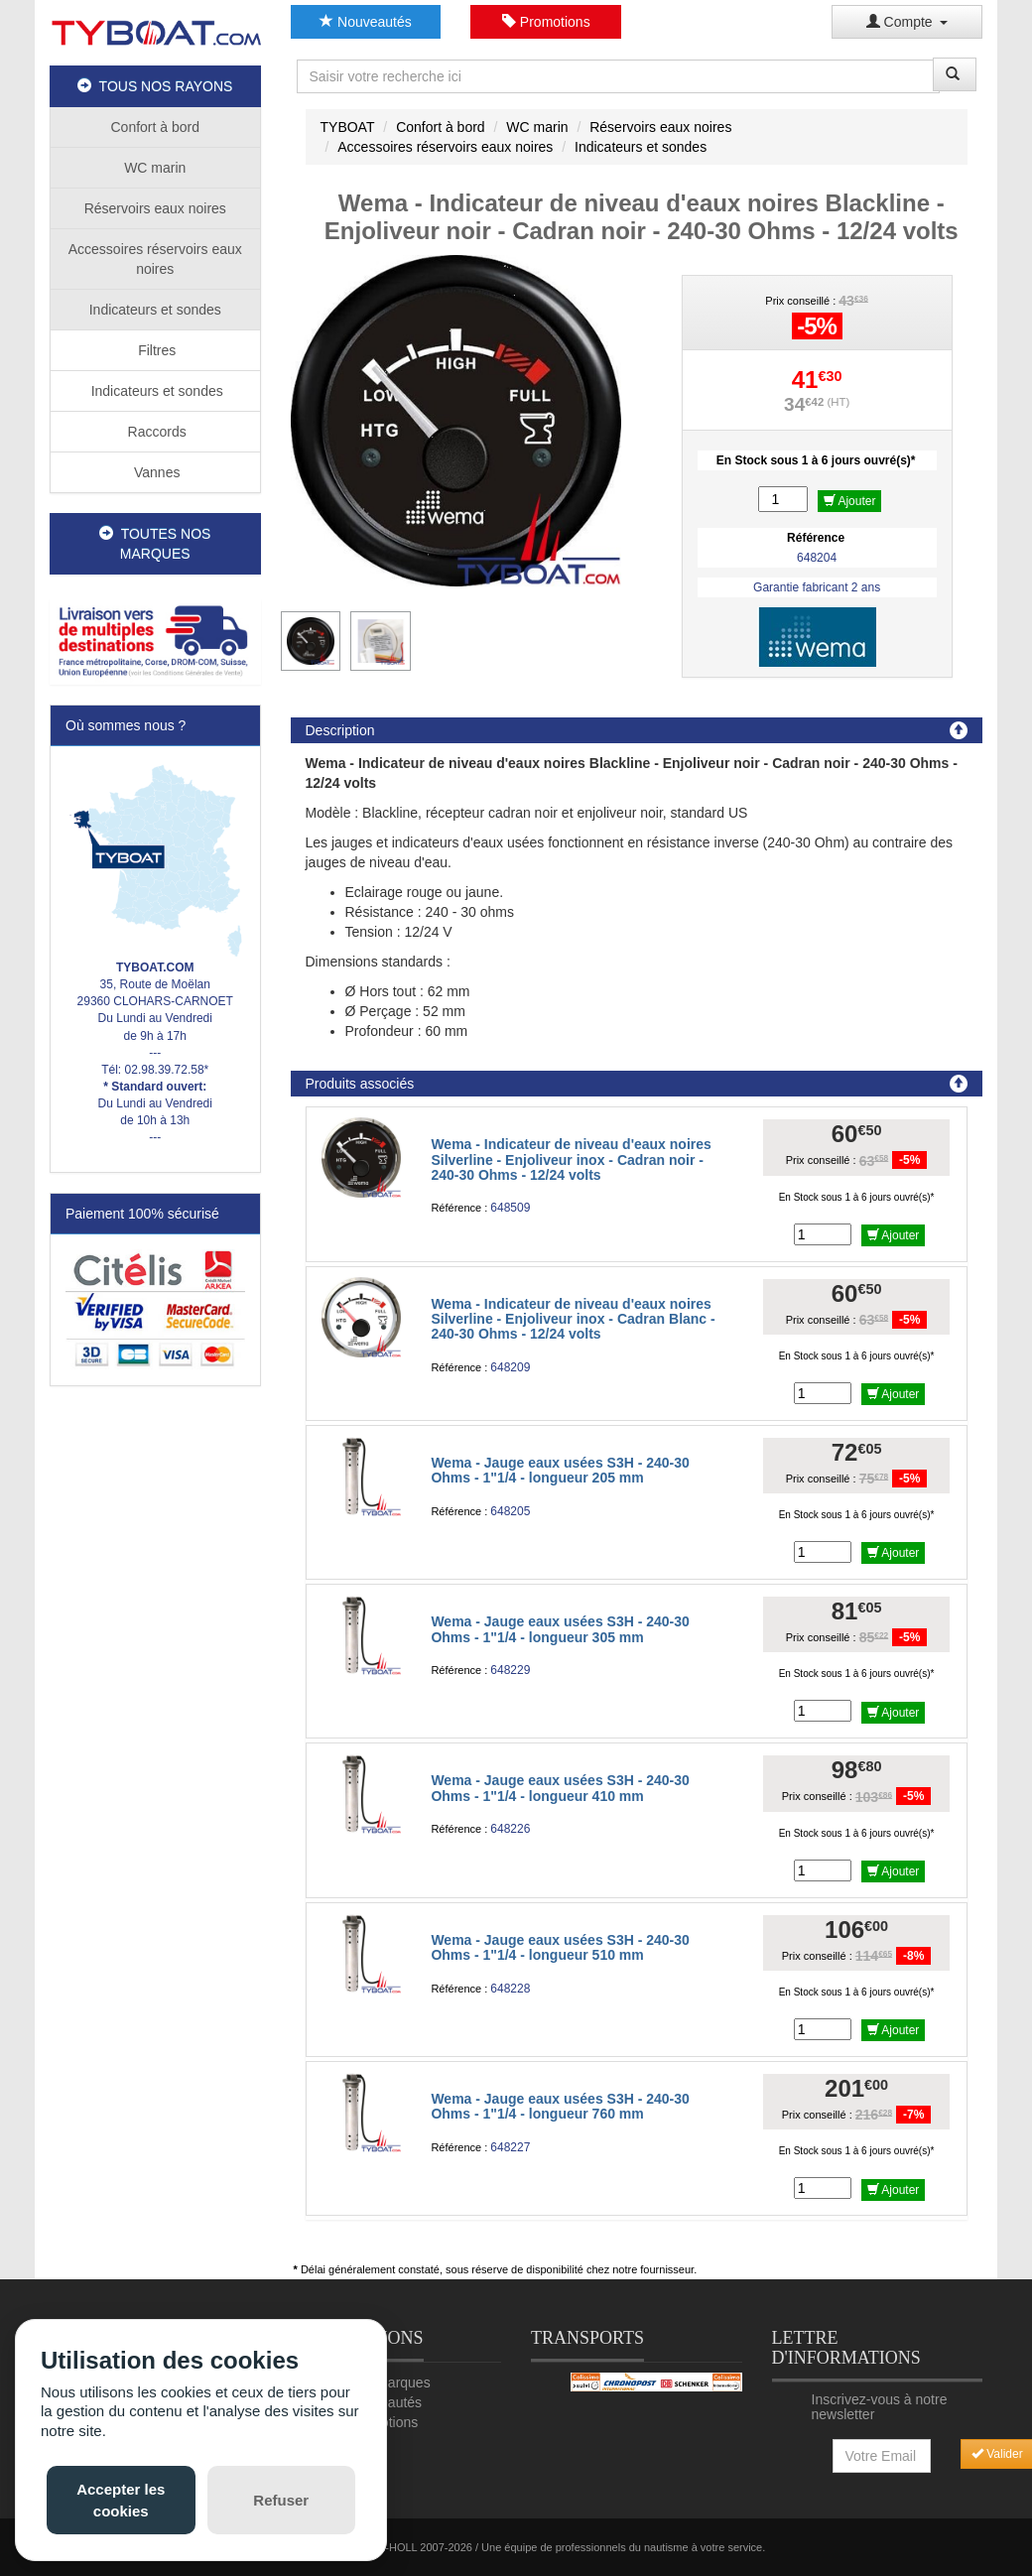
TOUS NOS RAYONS (154, 86)
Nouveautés (366, 22)
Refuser (281, 2500)
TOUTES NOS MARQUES (154, 544)
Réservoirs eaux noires (155, 208)
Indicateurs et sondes (155, 310)
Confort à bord (155, 127)
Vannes (155, 472)
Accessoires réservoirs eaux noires (155, 259)
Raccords (155, 432)
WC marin (155, 168)
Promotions (546, 22)
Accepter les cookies (120, 2499)
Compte (907, 22)
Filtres (155, 350)
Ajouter (850, 501)
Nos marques (388, 2382)
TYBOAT (348, 127)
